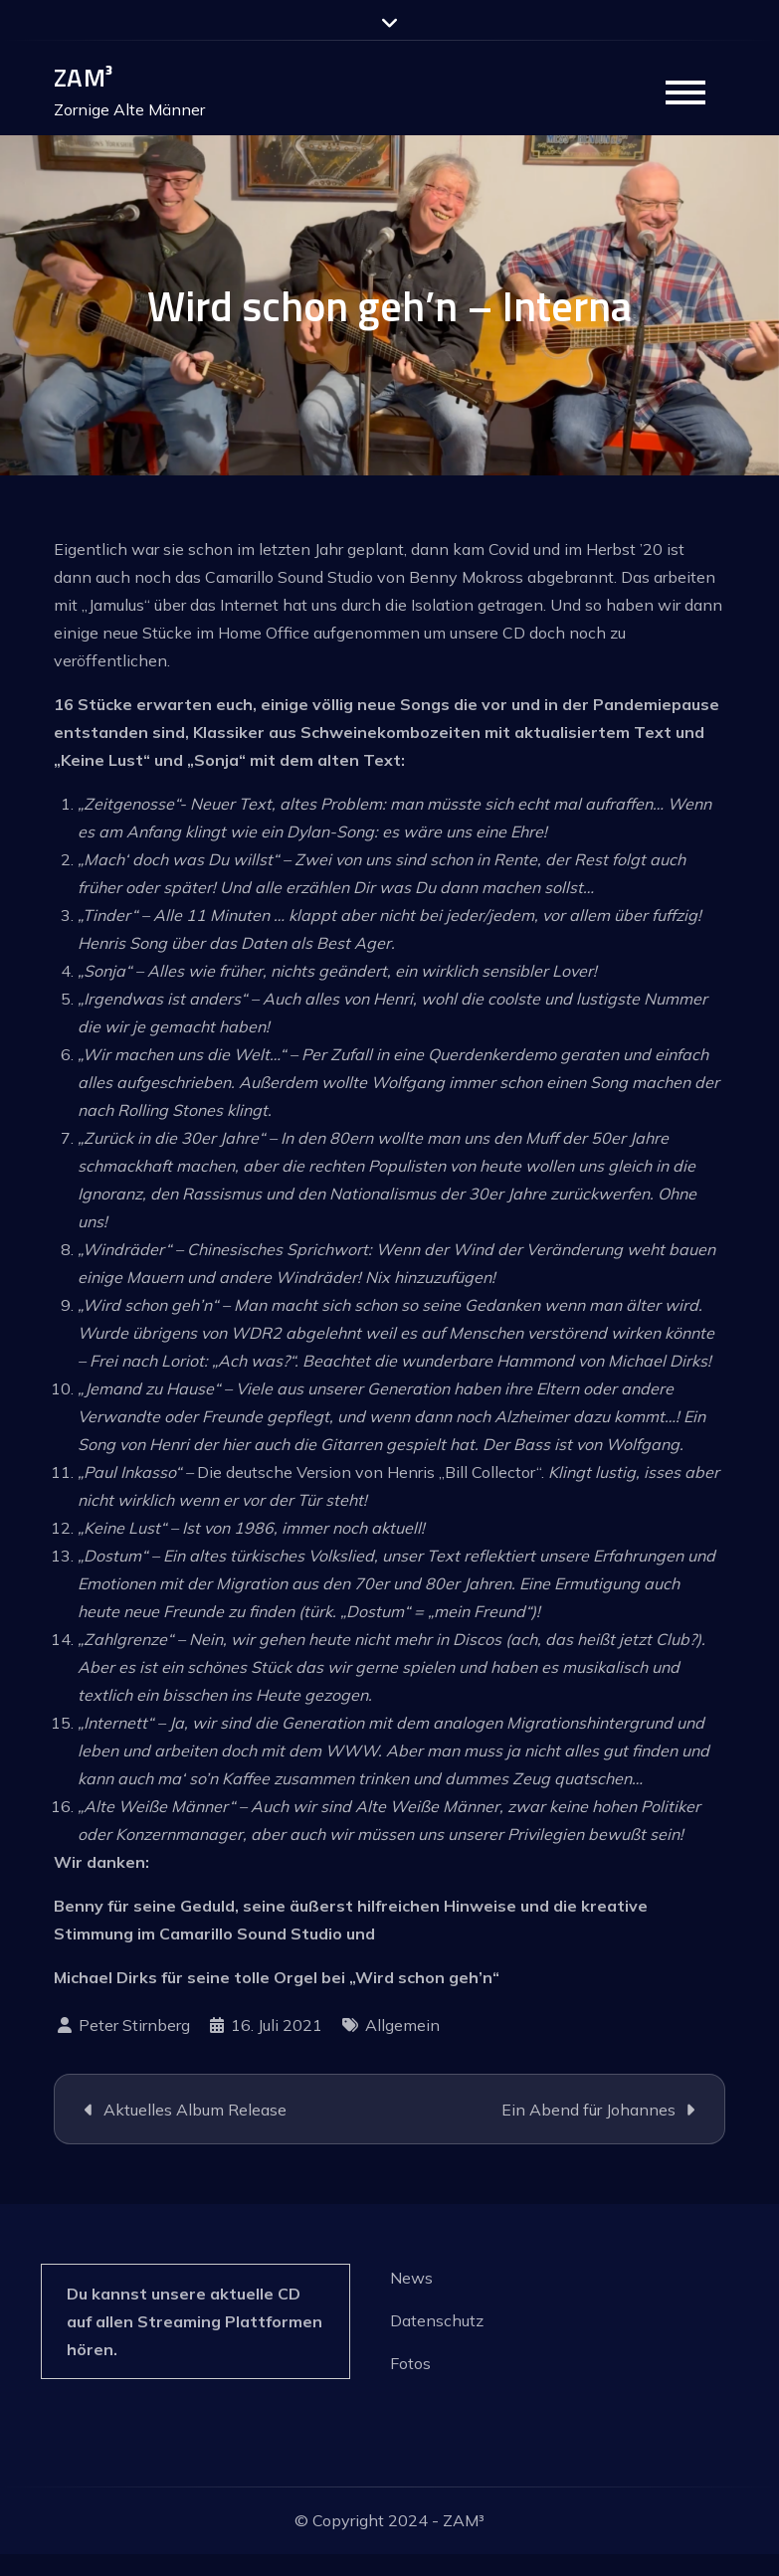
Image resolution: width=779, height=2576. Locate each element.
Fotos (410, 2363)
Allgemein (402, 2025)
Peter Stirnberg (134, 2025)
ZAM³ (83, 77)
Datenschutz (437, 2320)
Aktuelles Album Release (195, 2109)
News (411, 2278)
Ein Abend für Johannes (588, 2109)
